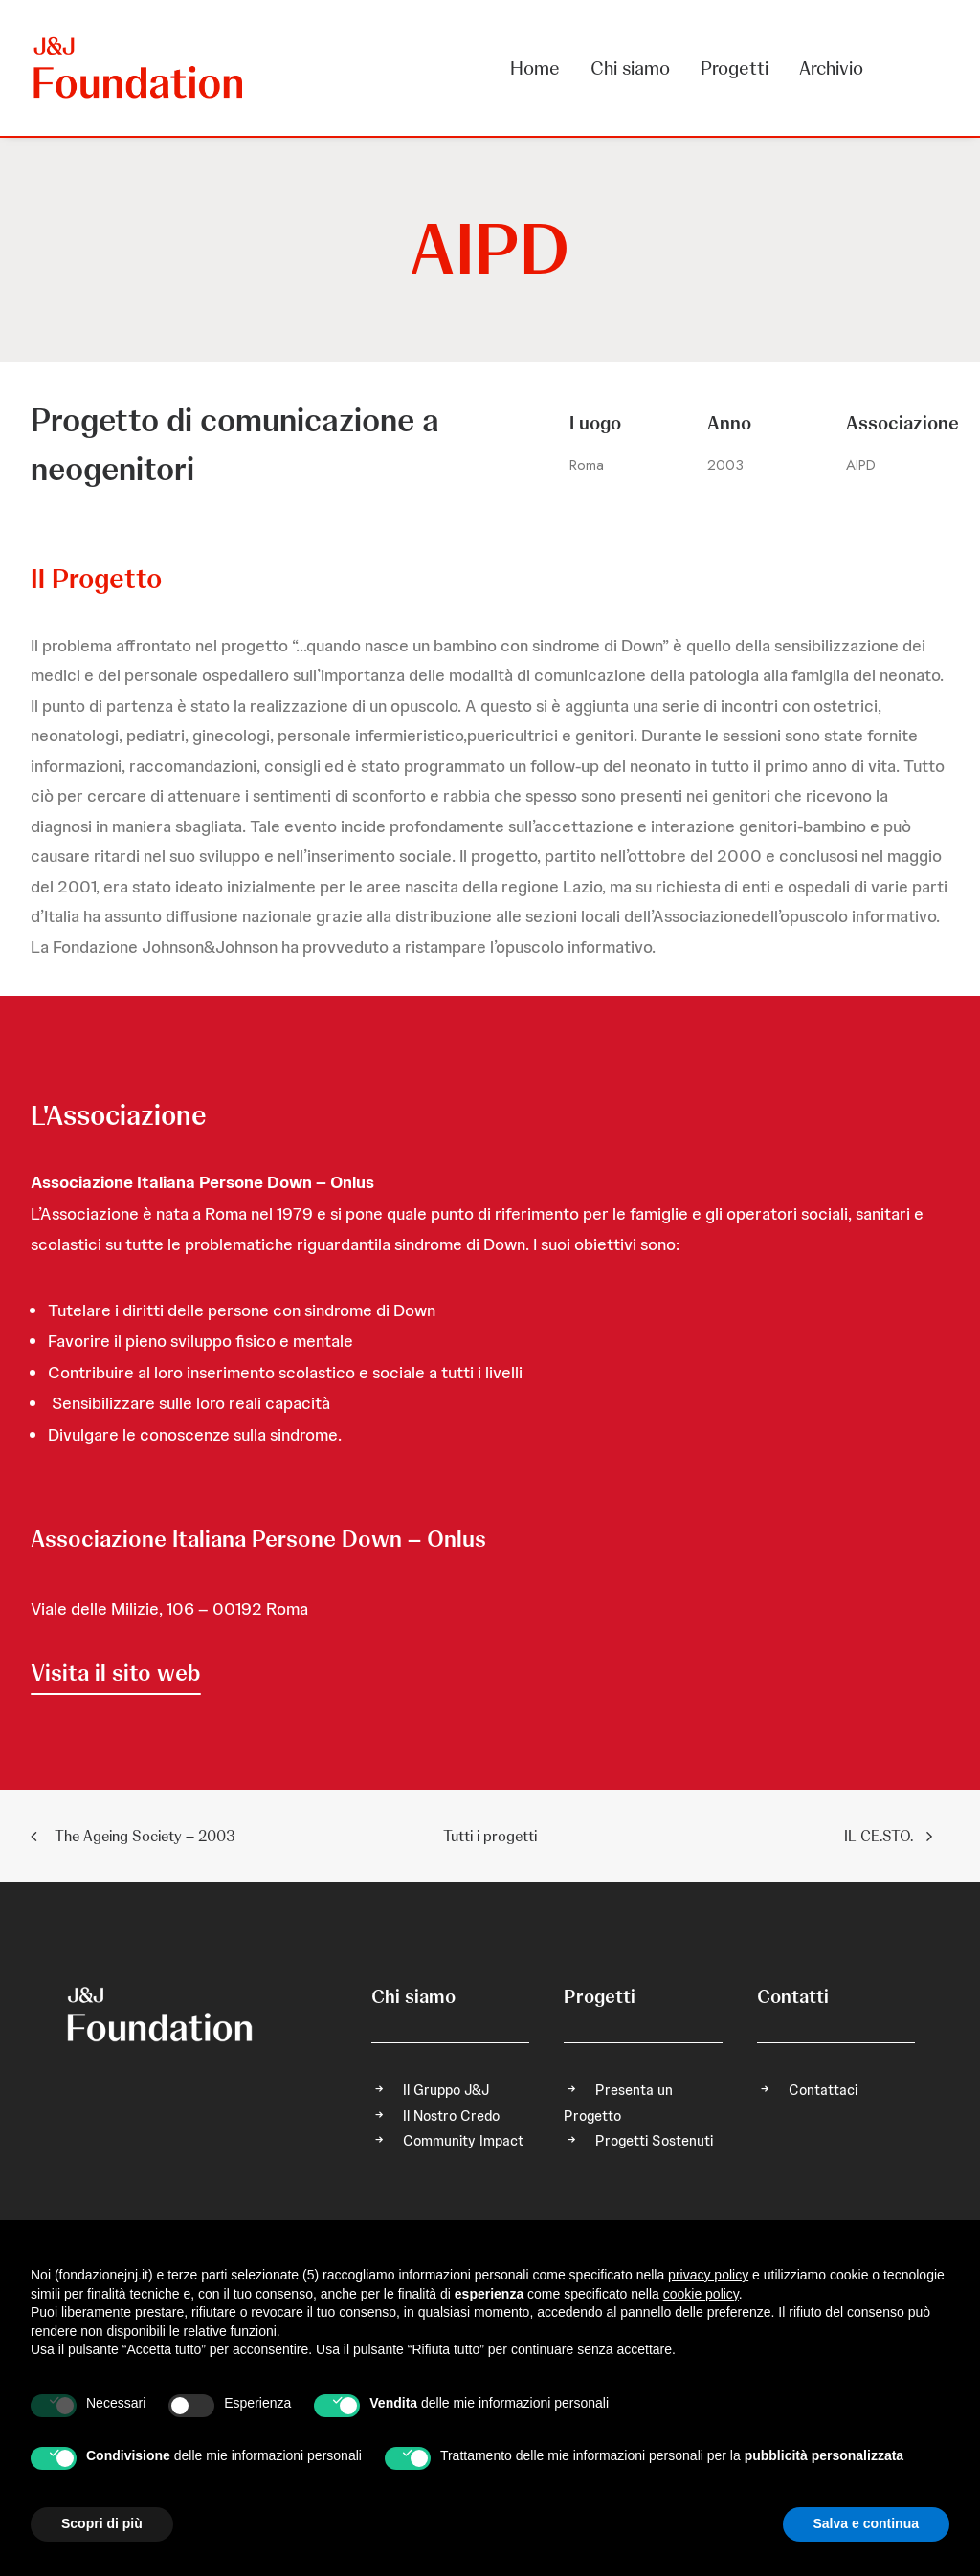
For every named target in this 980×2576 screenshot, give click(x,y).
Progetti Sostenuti (654, 2140)
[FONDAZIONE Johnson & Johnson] (139, 67)
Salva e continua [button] (866, 2523)
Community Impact (463, 2140)
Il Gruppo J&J (446, 2090)
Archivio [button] (831, 67)
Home (535, 67)
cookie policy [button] (701, 2293)
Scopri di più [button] (102, 2523)
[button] (116, 1672)
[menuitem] (541, 68)
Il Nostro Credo (451, 2115)
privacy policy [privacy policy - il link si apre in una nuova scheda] (708, 2274)
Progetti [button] (734, 67)
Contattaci (823, 2090)
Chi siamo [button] (630, 67)
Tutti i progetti (490, 1836)
